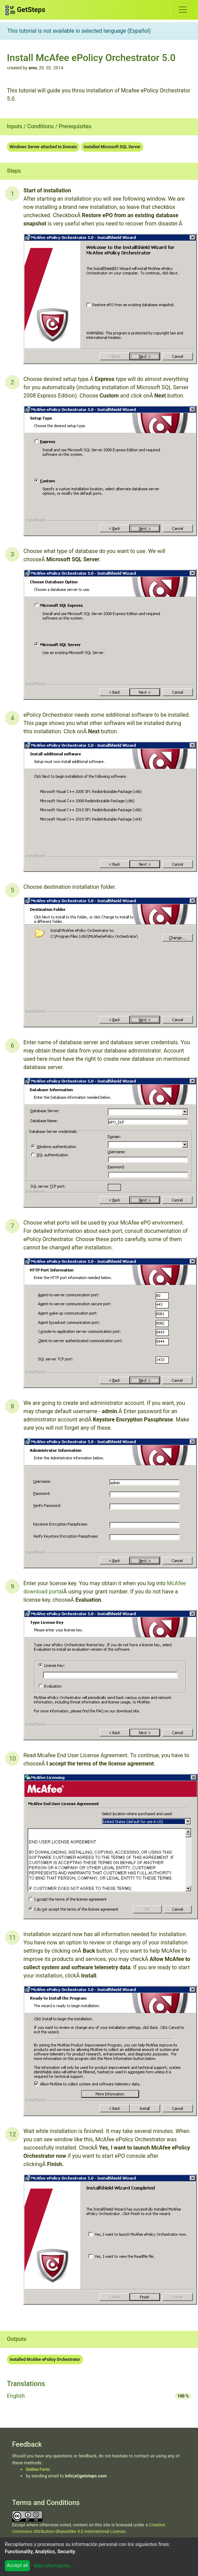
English (16, 2396)
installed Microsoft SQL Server (112, 146)
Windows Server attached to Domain (43, 146)
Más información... (54, 2565)
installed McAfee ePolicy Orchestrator (45, 2359)
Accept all (17, 2565)
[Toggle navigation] (182, 10)
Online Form (38, 2469)
